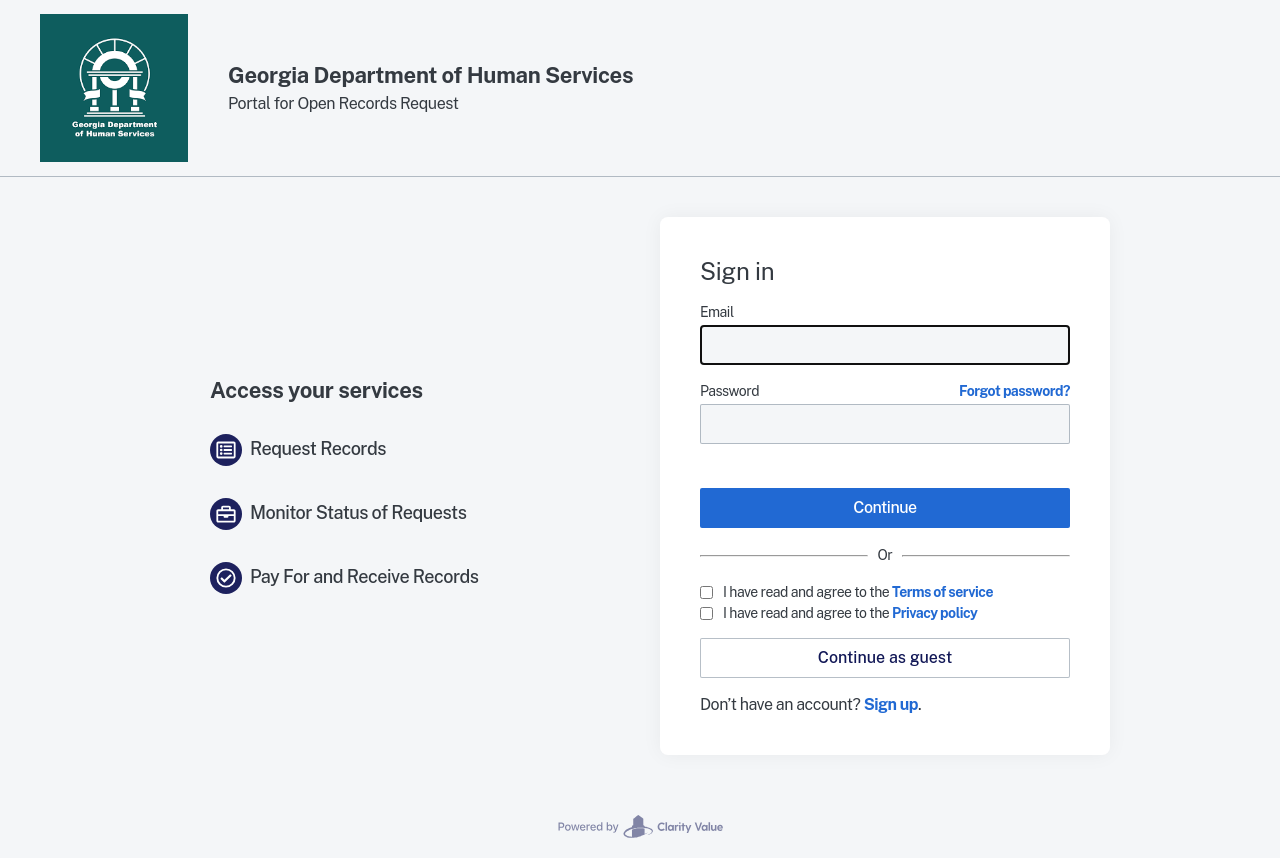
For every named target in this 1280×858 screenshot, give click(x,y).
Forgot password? (1014, 391)
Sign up (891, 704)
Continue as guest (885, 657)
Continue (884, 507)
